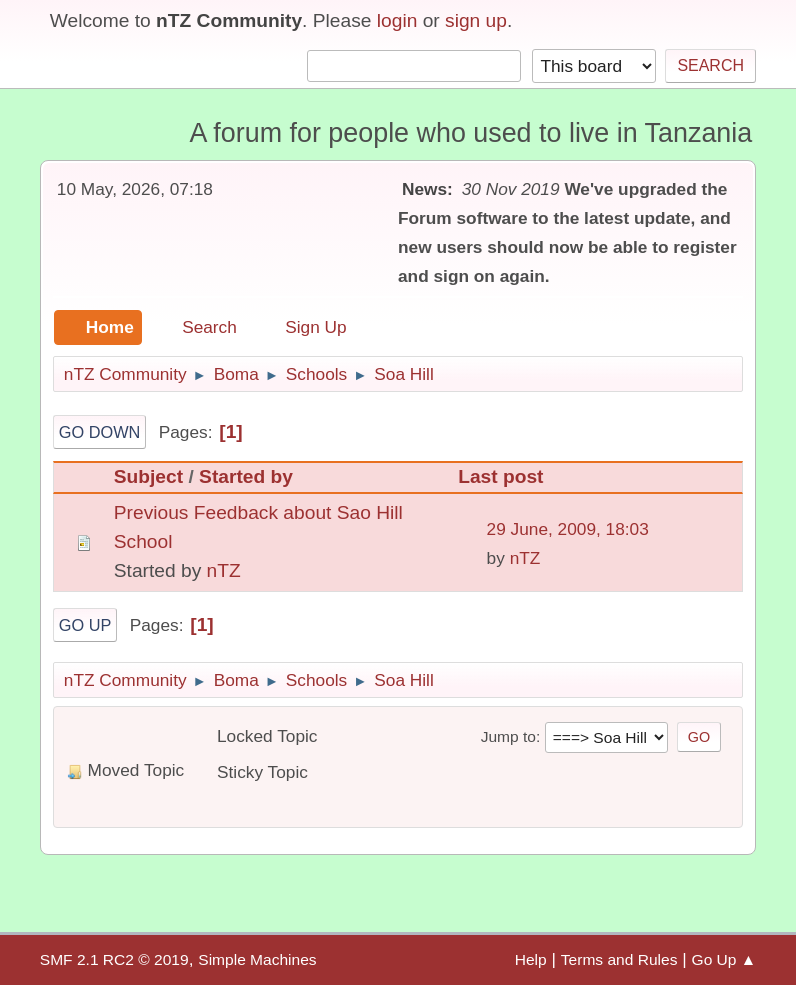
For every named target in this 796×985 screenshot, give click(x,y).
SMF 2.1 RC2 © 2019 (114, 959)
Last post (509, 476)
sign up (476, 20)
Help (531, 959)
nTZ (224, 570)
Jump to (508, 736)
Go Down (100, 432)
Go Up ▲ (724, 959)
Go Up (85, 625)
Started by (246, 476)
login (397, 20)
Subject (148, 476)
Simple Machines (257, 959)
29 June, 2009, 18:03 (568, 529)
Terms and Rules (619, 959)
